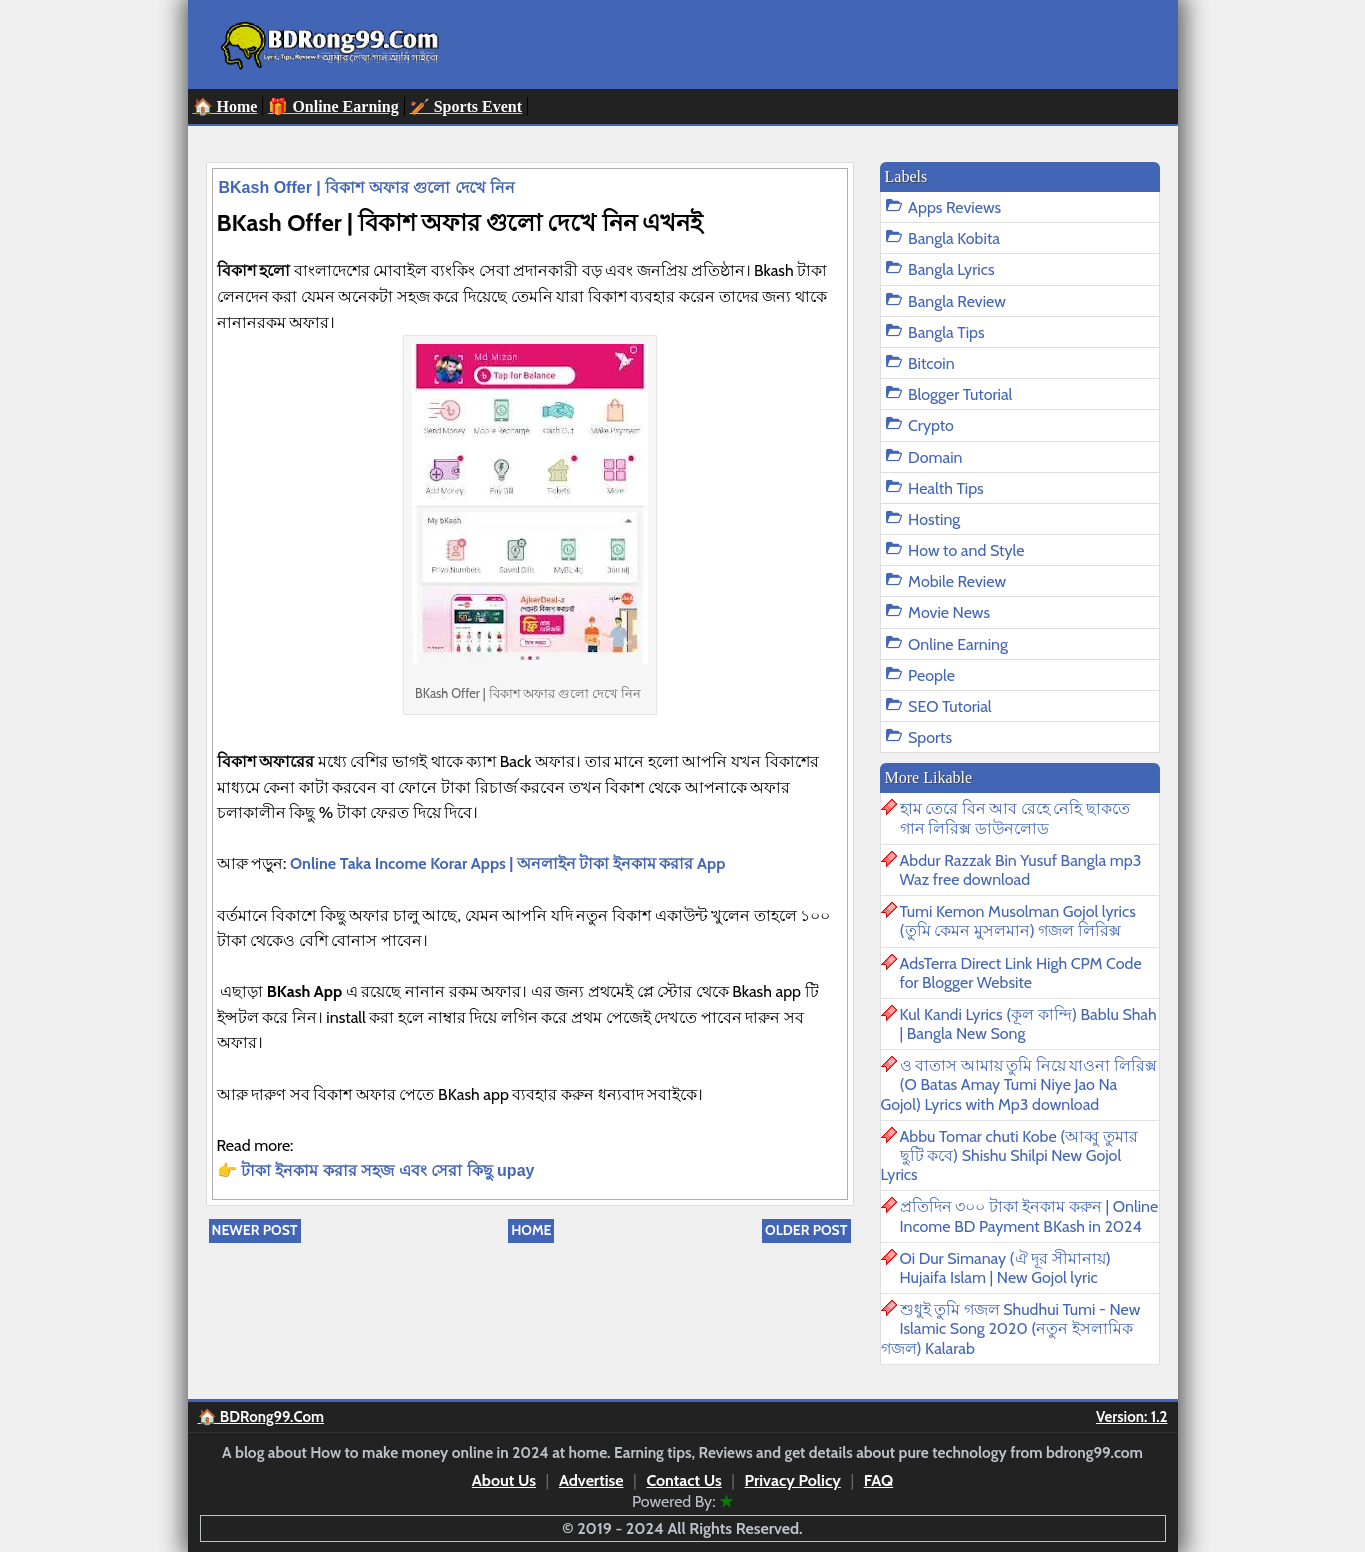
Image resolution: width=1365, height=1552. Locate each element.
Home (531, 1230)
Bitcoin (931, 363)
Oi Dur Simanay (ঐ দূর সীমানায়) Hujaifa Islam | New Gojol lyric (1005, 1268)
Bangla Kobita (954, 238)
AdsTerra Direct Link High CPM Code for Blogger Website (1021, 973)
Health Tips (946, 488)
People (931, 675)
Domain (935, 457)
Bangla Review (957, 301)
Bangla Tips (946, 332)
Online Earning (958, 644)
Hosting (934, 519)
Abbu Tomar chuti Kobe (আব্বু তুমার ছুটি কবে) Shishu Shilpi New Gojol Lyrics (1009, 1155)
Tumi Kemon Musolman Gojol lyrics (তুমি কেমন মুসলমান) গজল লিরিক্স (1018, 921)
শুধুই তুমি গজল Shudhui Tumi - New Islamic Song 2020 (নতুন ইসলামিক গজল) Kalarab (1011, 1328)
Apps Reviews (954, 207)
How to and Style (966, 550)
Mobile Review (957, 581)
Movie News (949, 612)
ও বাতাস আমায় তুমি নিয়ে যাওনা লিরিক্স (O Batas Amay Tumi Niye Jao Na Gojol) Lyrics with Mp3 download (1019, 1084)
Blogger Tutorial (960, 394)
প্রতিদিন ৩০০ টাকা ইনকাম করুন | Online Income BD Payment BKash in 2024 (1029, 1216)
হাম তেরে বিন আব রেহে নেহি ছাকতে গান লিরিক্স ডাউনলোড (1015, 818)
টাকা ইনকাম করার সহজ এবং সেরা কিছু (369, 1170)
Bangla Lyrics (951, 269)
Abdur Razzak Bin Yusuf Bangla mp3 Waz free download (1021, 870)
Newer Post (255, 1230)
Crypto (931, 425)
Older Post (806, 1230)
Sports (930, 737)
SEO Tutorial (950, 706)
